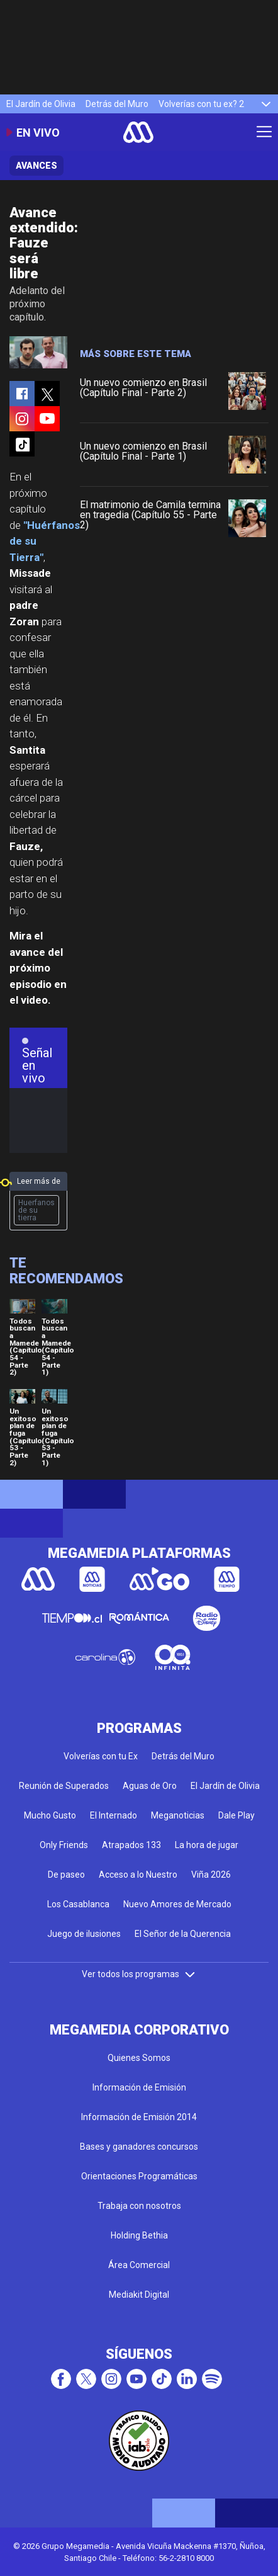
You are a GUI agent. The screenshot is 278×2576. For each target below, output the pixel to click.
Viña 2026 (211, 1875)
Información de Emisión (139, 2087)
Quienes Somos (139, 2058)
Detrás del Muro (117, 104)
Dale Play (236, 1815)
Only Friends (64, 1845)
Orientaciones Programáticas (139, 2176)
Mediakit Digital (139, 2294)
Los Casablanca (78, 1904)
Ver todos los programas (139, 1974)
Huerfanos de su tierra (36, 1210)
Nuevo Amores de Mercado (177, 1904)
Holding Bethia (139, 2235)
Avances (36, 166)
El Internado (113, 1815)
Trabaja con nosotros (139, 2206)
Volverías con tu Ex (101, 1756)
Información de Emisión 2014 (139, 2117)
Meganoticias (177, 1815)
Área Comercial (139, 2265)
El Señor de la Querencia (183, 1934)
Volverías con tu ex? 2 (201, 104)
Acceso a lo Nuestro (138, 1875)
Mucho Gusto (50, 1815)
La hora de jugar (206, 1845)
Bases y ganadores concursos (139, 2147)
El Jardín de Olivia (40, 104)
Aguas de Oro (150, 1786)
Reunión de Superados (64, 1786)
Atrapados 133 (131, 1845)
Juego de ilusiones (84, 1934)
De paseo (66, 1875)
